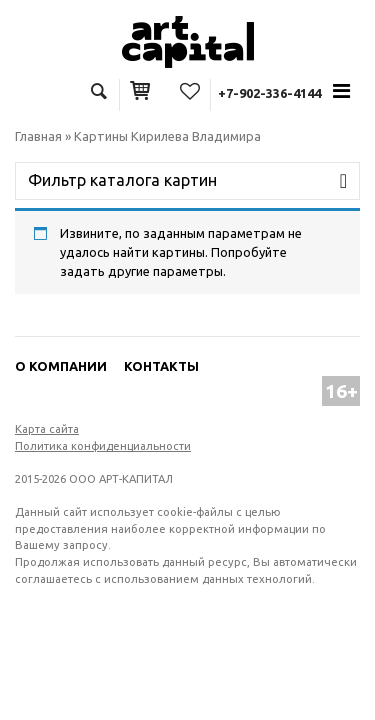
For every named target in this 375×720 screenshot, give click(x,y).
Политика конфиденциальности (103, 446)
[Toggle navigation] (342, 91)
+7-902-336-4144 (269, 93)
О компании (61, 366)
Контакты (161, 366)
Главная (38, 136)
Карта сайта (47, 429)
